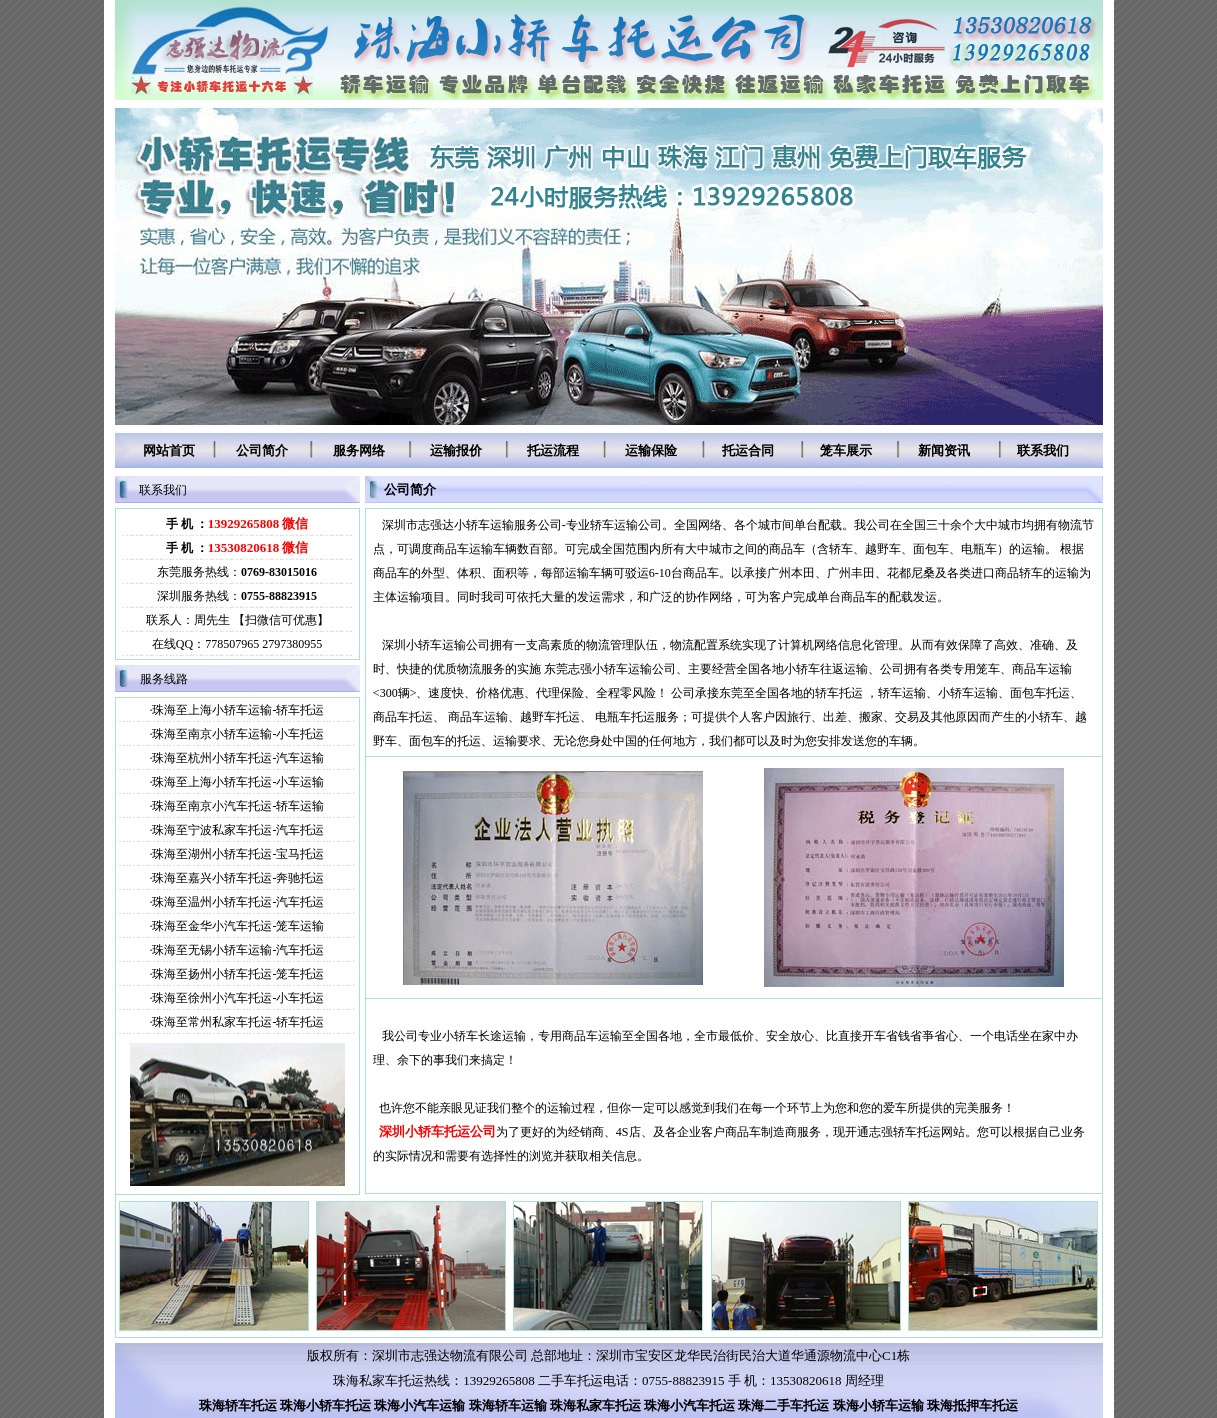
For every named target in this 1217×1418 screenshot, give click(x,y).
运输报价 (456, 450)
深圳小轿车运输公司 (436, 645)
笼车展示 (846, 450)
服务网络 (359, 450)
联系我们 (1043, 450)
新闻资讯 (944, 450)
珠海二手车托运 (783, 1405)
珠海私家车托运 (595, 1405)
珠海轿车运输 (508, 1405)
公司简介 (262, 450)
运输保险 (651, 450)
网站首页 (169, 450)
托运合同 (748, 450)
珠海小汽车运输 (419, 1405)
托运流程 (553, 450)
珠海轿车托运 (238, 1405)
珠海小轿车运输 (878, 1405)
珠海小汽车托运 (689, 1405)
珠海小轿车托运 (325, 1405)
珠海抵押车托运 (972, 1405)
